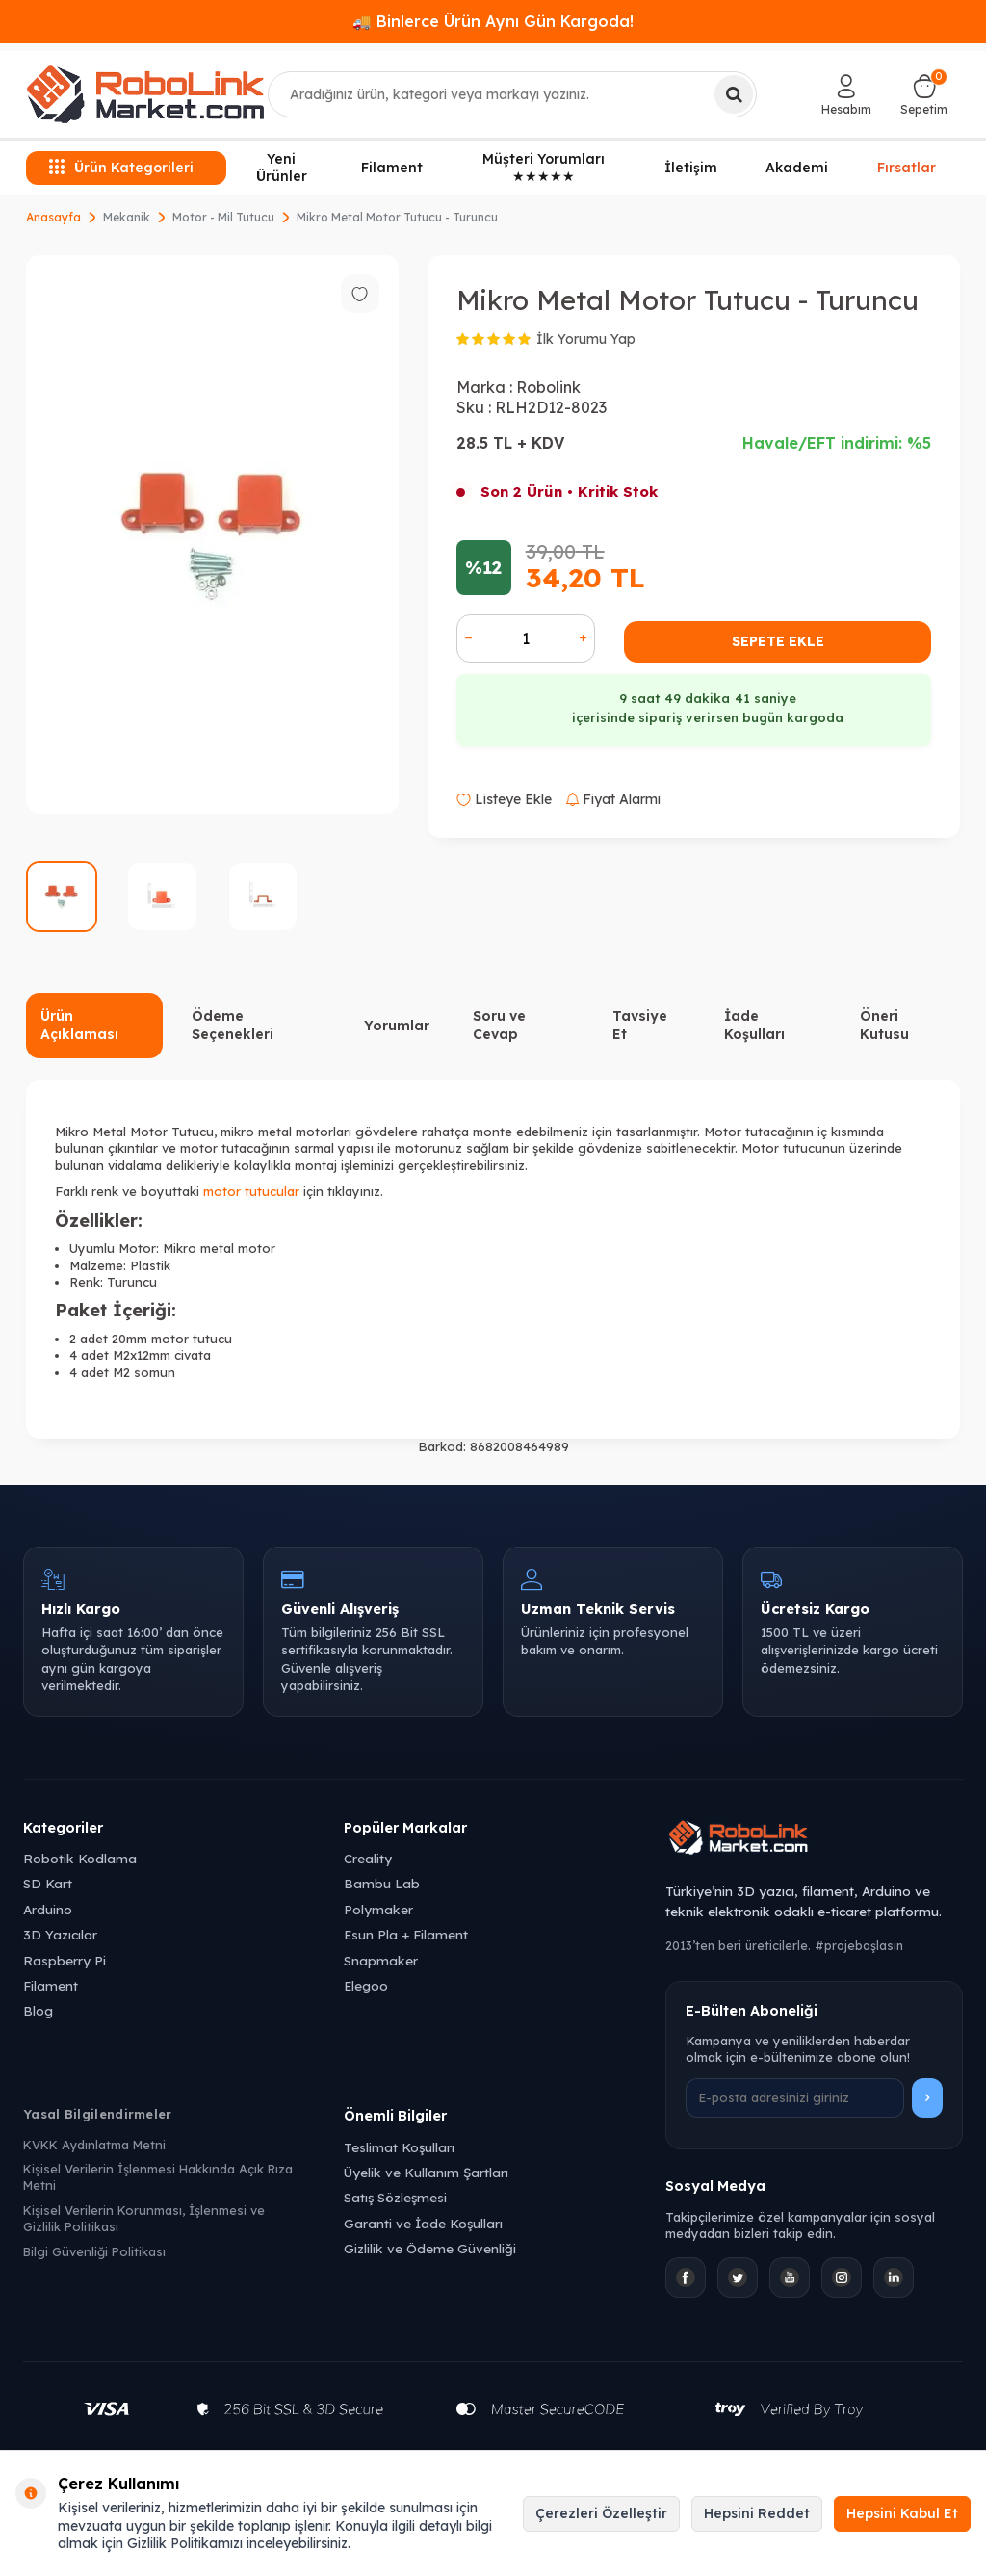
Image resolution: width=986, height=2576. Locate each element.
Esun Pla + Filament (406, 1934)
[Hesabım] (846, 94)
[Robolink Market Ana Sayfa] (814, 1840)
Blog (38, 2010)
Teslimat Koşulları (399, 2147)
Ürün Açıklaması (79, 1025)
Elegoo (366, 1985)
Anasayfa (53, 217)
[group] (212, 535)
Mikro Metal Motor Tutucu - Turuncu (397, 217)
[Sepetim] (923, 94)
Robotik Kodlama (80, 1858)
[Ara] (733, 94)
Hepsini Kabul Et (902, 2513)
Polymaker (378, 1909)
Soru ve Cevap (499, 1025)
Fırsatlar (906, 165)
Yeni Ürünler (281, 168)
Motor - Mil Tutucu (223, 217)
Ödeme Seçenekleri (232, 1025)
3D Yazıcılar (60, 1934)
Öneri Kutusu (884, 1025)
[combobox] (513, 94)
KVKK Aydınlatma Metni (94, 2144)
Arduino (47, 1909)
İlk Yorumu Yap (586, 339)
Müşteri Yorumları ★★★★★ (543, 168)
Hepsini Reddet (757, 2513)
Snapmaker (381, 1960)
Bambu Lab (382, 1883)
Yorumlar (396, 1025)
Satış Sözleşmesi (395, 2197)
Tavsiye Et (639, 1025)
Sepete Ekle (778, 641)
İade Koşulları (754, 1025)
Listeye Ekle (504, 799)
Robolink (548, 387)
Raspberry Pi (64, 1960)
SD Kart (47, 1883)
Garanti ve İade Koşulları (423, 2223)
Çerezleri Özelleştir (601, 2513)
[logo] (145, 94)
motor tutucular (251, 1191)
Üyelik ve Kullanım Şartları (426, 2172)
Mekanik (126, 217)
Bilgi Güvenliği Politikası (94, 2251)
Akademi (796, 167)
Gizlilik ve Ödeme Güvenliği (430, 2248)
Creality (368, 1858)
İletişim (690, 167)
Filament (392, 167)
